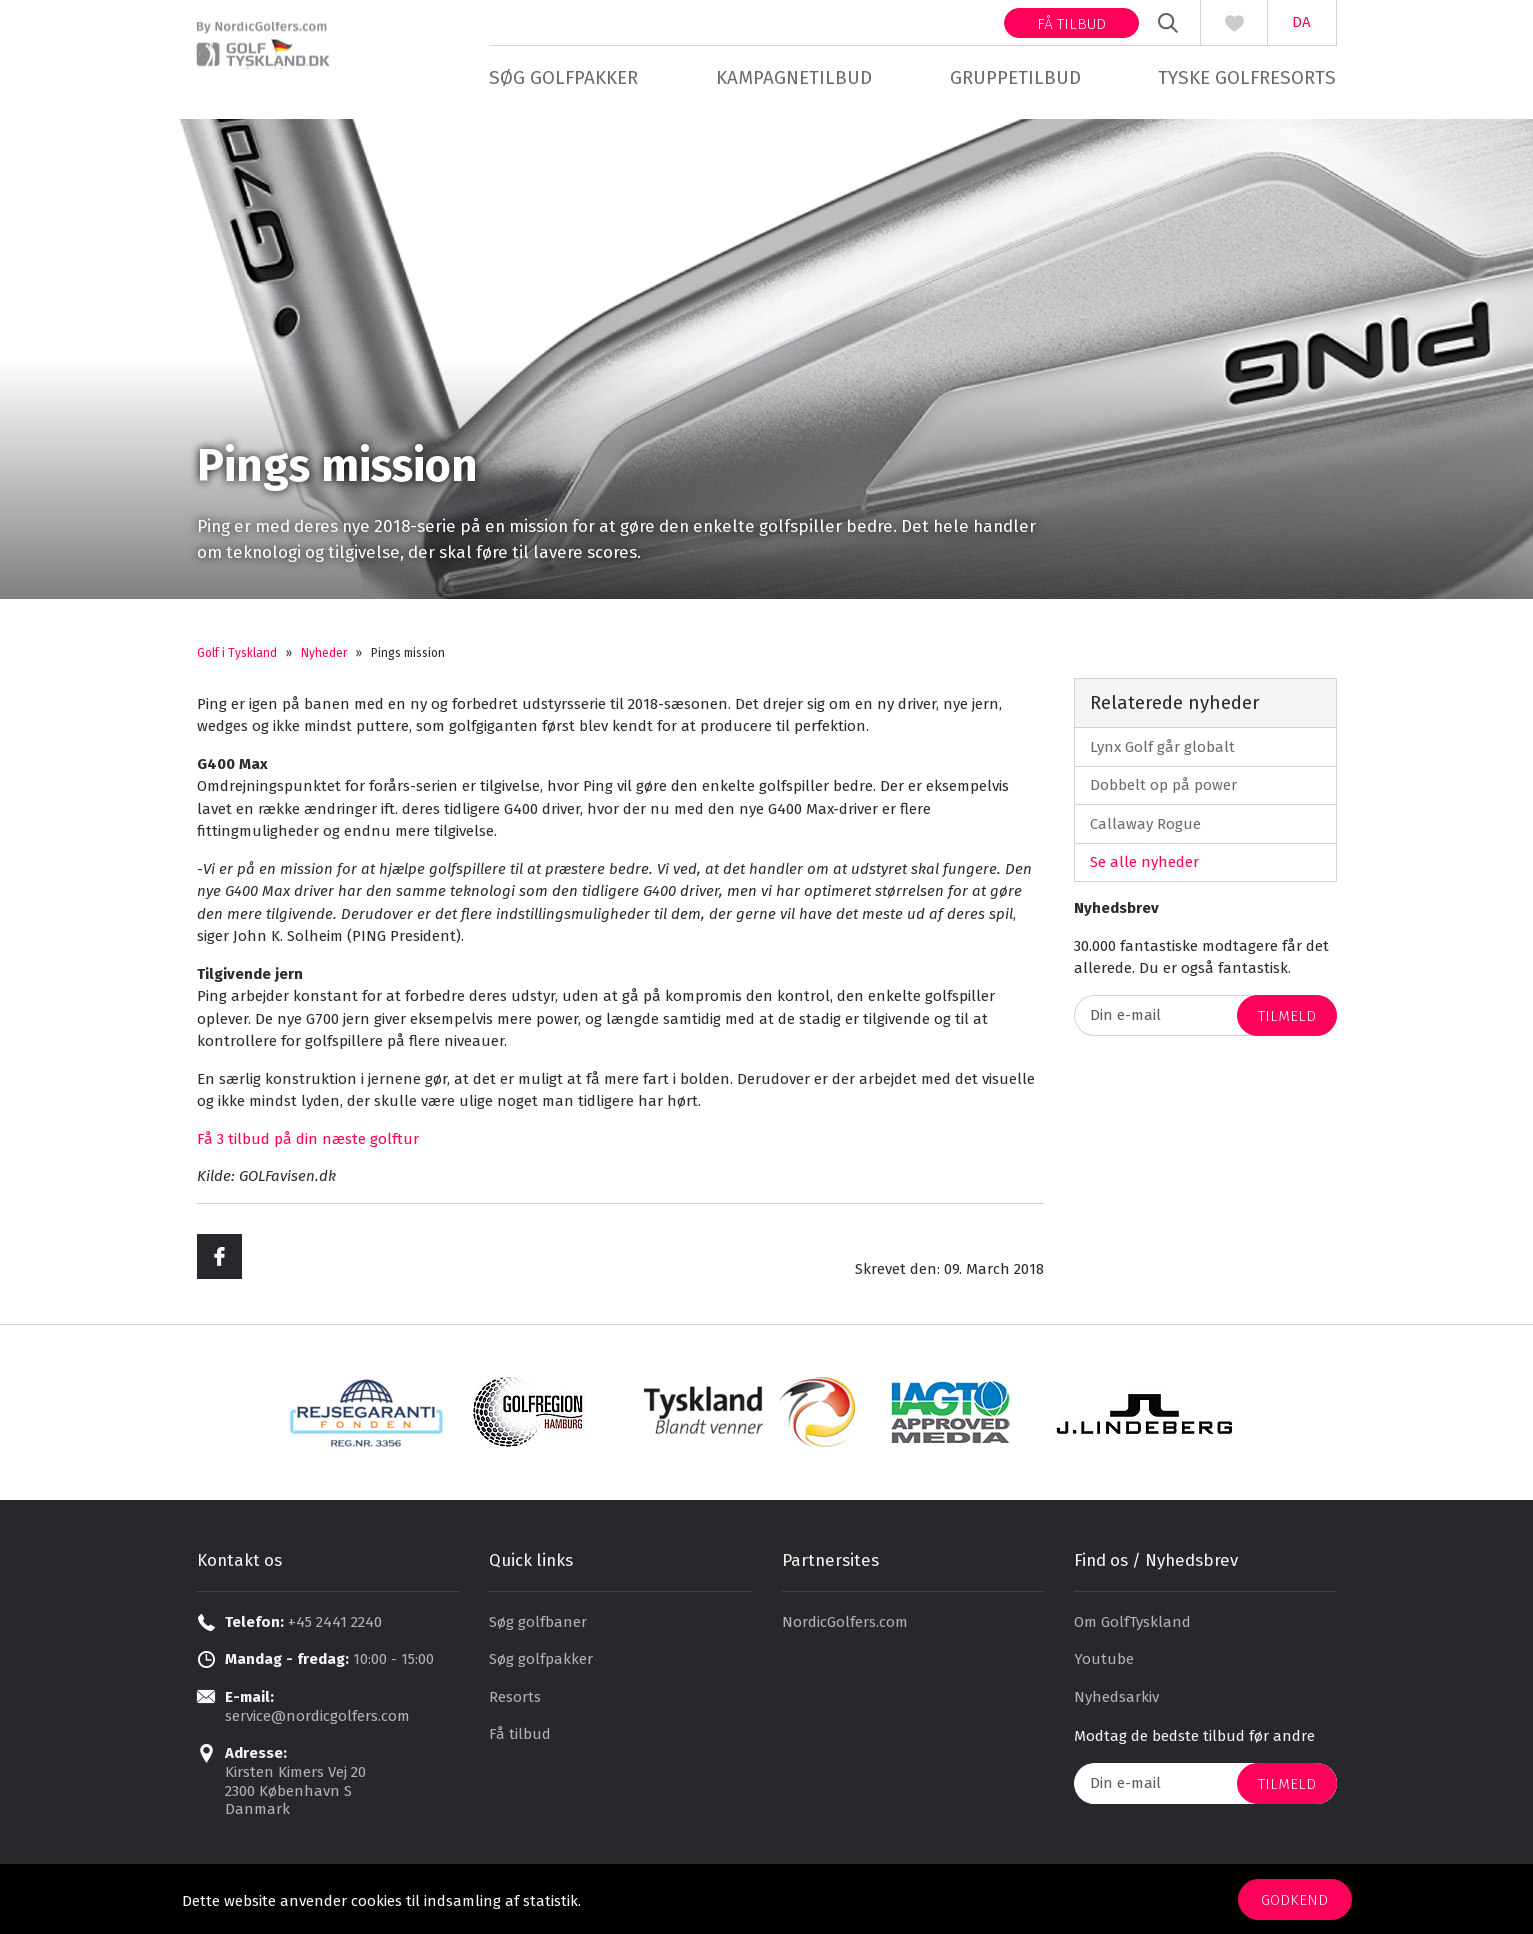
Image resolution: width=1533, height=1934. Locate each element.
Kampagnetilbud (794, 77)
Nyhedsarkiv (1116, 1703)
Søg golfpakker (563, 77)
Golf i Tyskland (237, 659)
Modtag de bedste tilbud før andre (1194, 1743)
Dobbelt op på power (1163, 791)
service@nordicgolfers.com (317, 1722)
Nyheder (324, 659)
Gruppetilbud (1015, 77)
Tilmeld (1287, 1022)
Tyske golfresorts (1247, 77)
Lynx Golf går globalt (1162, 753)
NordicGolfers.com (845, 1628)
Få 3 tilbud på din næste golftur (308, 1145)
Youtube (1104, 1666)
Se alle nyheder (1144, 868)
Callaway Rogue (1145, 830)
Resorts (515, 1703)
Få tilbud (1071, 24)
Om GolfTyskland (1132, 1628)
